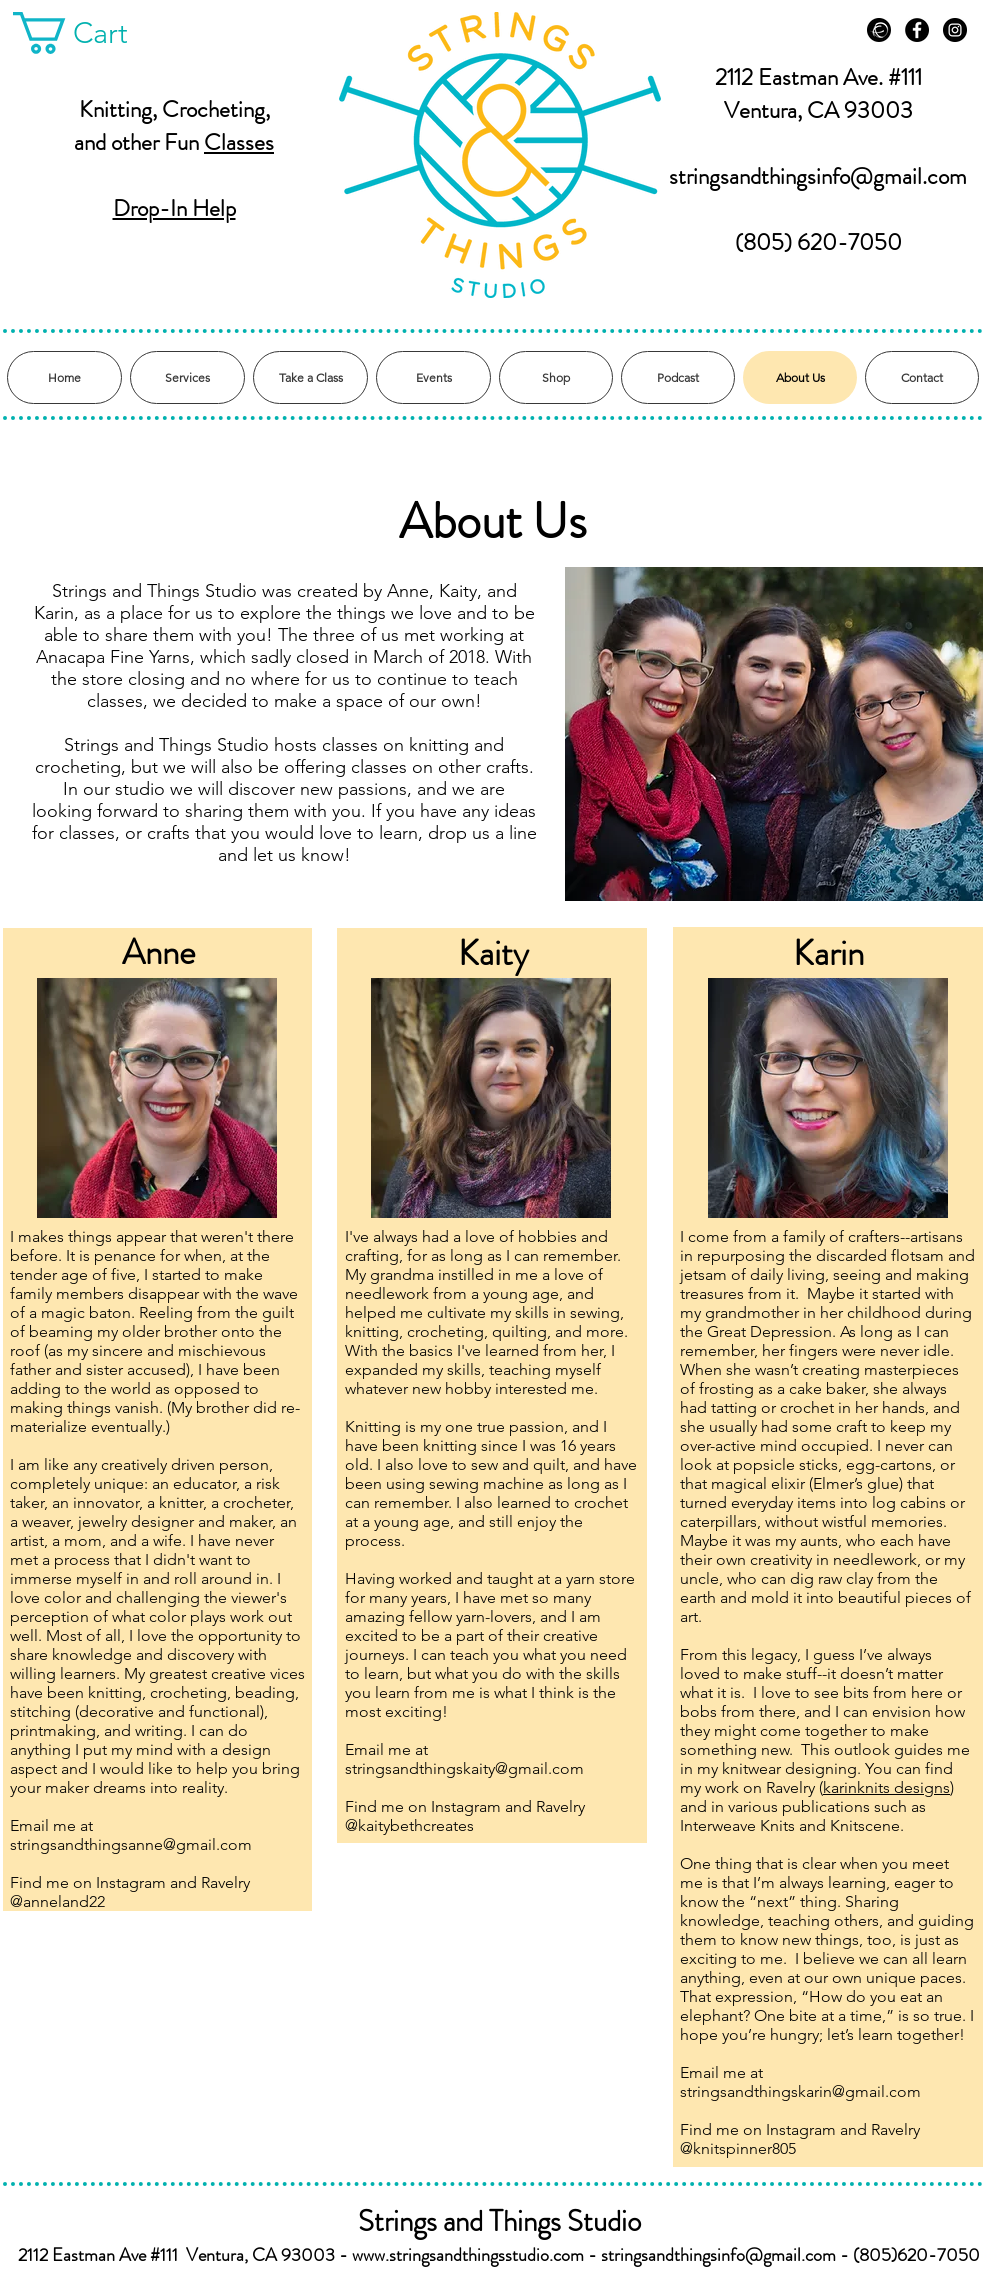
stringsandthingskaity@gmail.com (464, 1768)
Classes (239, 142)
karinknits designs (886, 1787)
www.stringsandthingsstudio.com (468, 2255)
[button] (92, 33)
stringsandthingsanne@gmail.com (131, 1844)
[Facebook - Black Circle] (917, 30)
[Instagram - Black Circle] (955, 30)
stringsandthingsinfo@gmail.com (818, 176)
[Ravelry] (879, 30)
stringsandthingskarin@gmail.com (800, 2091)
